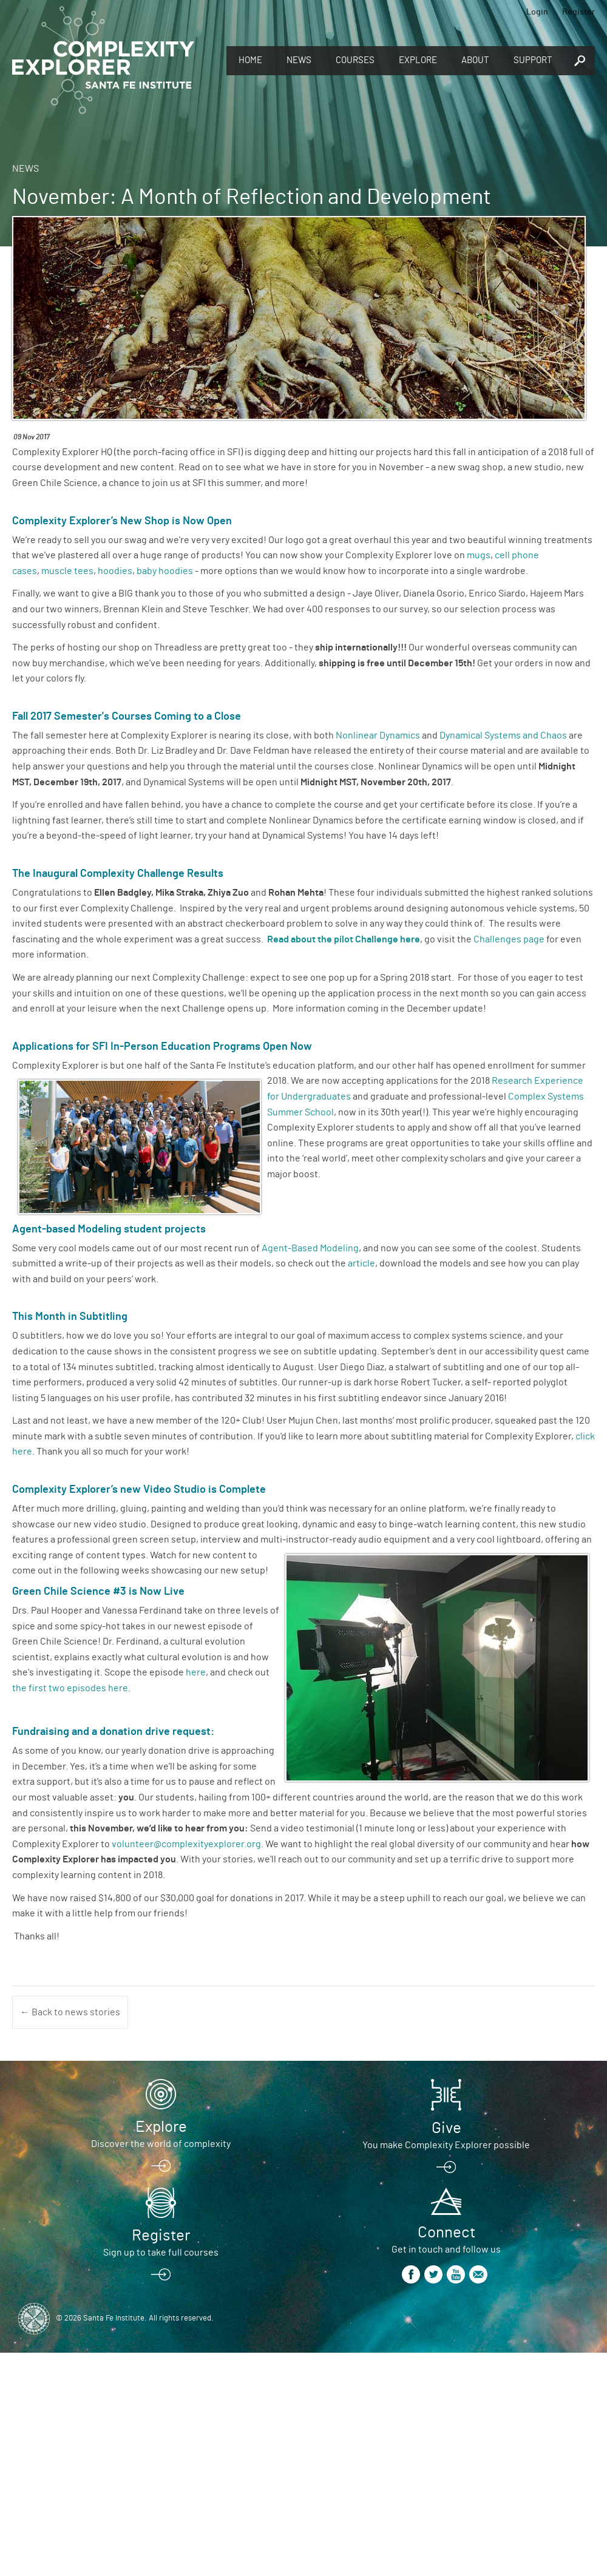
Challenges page (508, 939)
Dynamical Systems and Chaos (503, 735)
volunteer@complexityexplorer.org (186, 1844)
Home (250, 60)
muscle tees (67, 571)
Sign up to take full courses (161, 2252)
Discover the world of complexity (161, 2144)
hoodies (115, 571)
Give (446, 2128)
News (299, 60)
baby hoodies (165, 571)
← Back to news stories (70, 2012)
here (195, 1672)
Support (533, 60)
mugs (478, 555)
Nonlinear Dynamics (379, 735)
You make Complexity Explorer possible (446, 2145)
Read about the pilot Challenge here (343, 939)
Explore (418, 60)
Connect (446, 2232)
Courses (355, 60)
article (361, 1263)
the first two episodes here (70, 1688)
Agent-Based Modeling (310, 1248)
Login (537, 12)
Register (578, 12)
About (475, 60)
